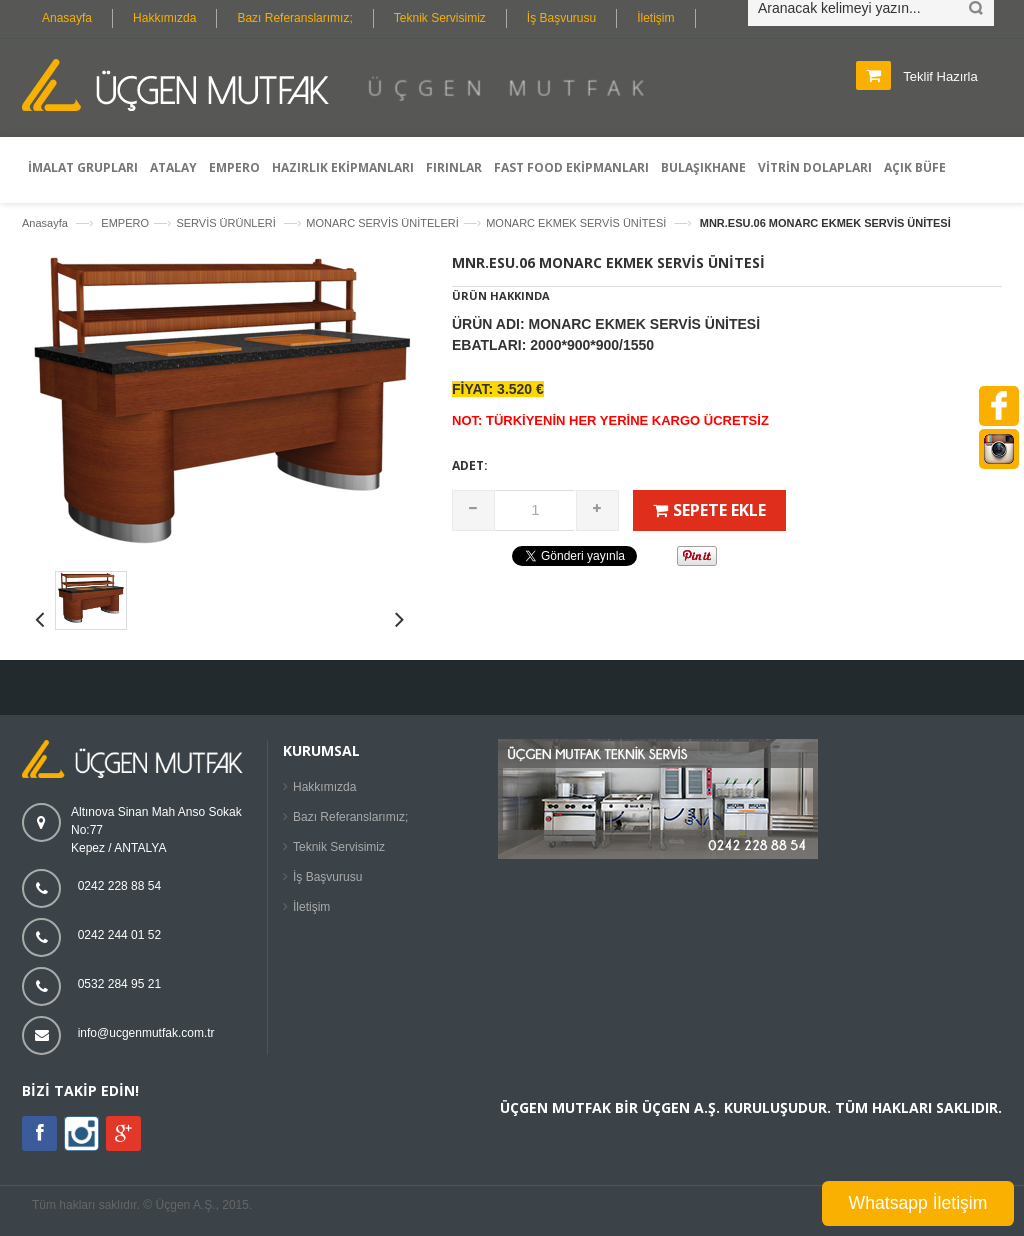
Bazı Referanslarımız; (294, 18)
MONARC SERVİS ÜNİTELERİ (382, 223)
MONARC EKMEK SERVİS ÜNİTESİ (577, 223)
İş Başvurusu (561, 18)
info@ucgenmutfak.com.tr (146, 1033)
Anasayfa (67, 18)
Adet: (470, 465)
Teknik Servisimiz (440, 18)
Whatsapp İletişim (918, 1203)
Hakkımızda (164, 18)
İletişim (655, 18)
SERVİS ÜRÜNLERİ (227, 223)
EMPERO (125, 223)
